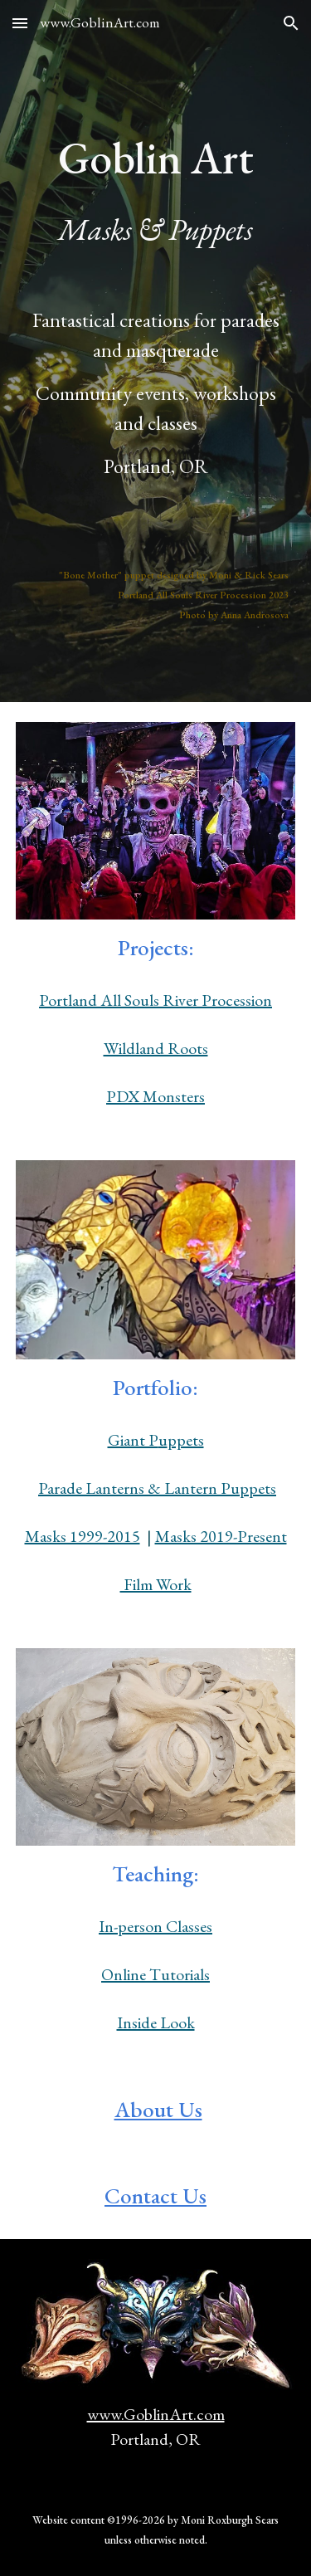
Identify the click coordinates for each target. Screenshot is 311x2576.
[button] (20, 23)
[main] (156, 131)
